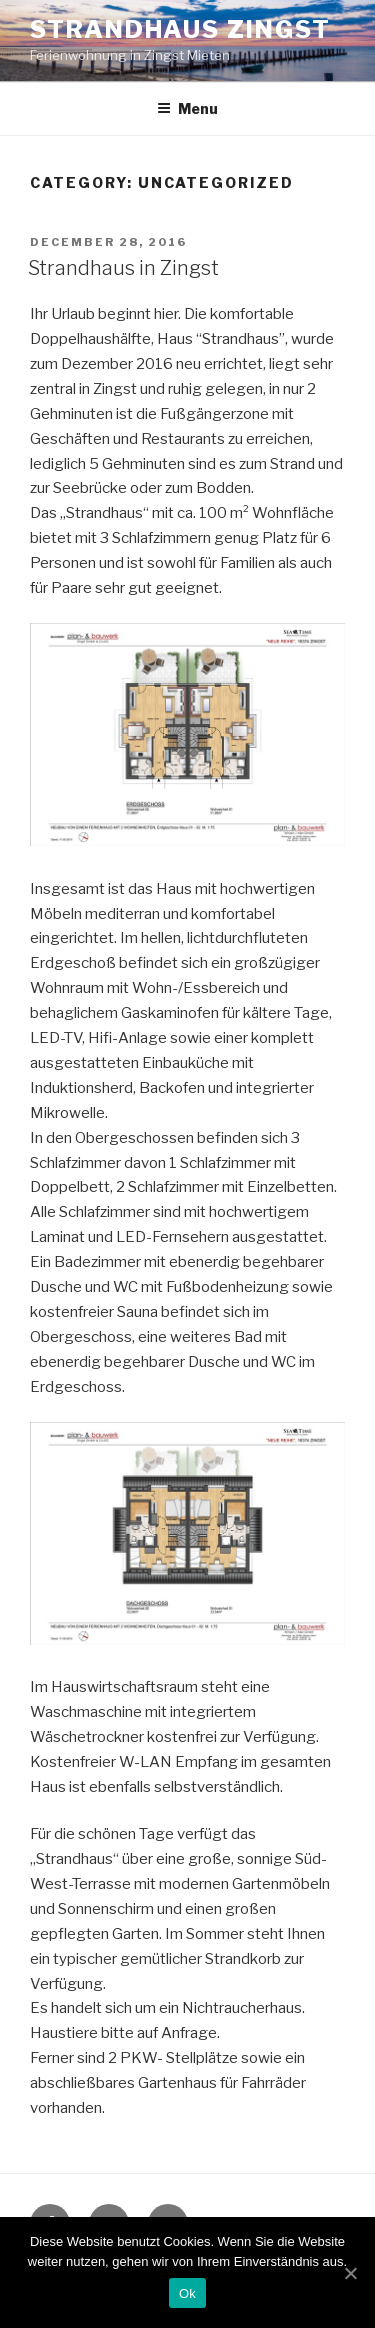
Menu (187, 108)
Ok (187, 2293)
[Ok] (350, 2273)
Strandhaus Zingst (180, 29)
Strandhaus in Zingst (123, 268)
